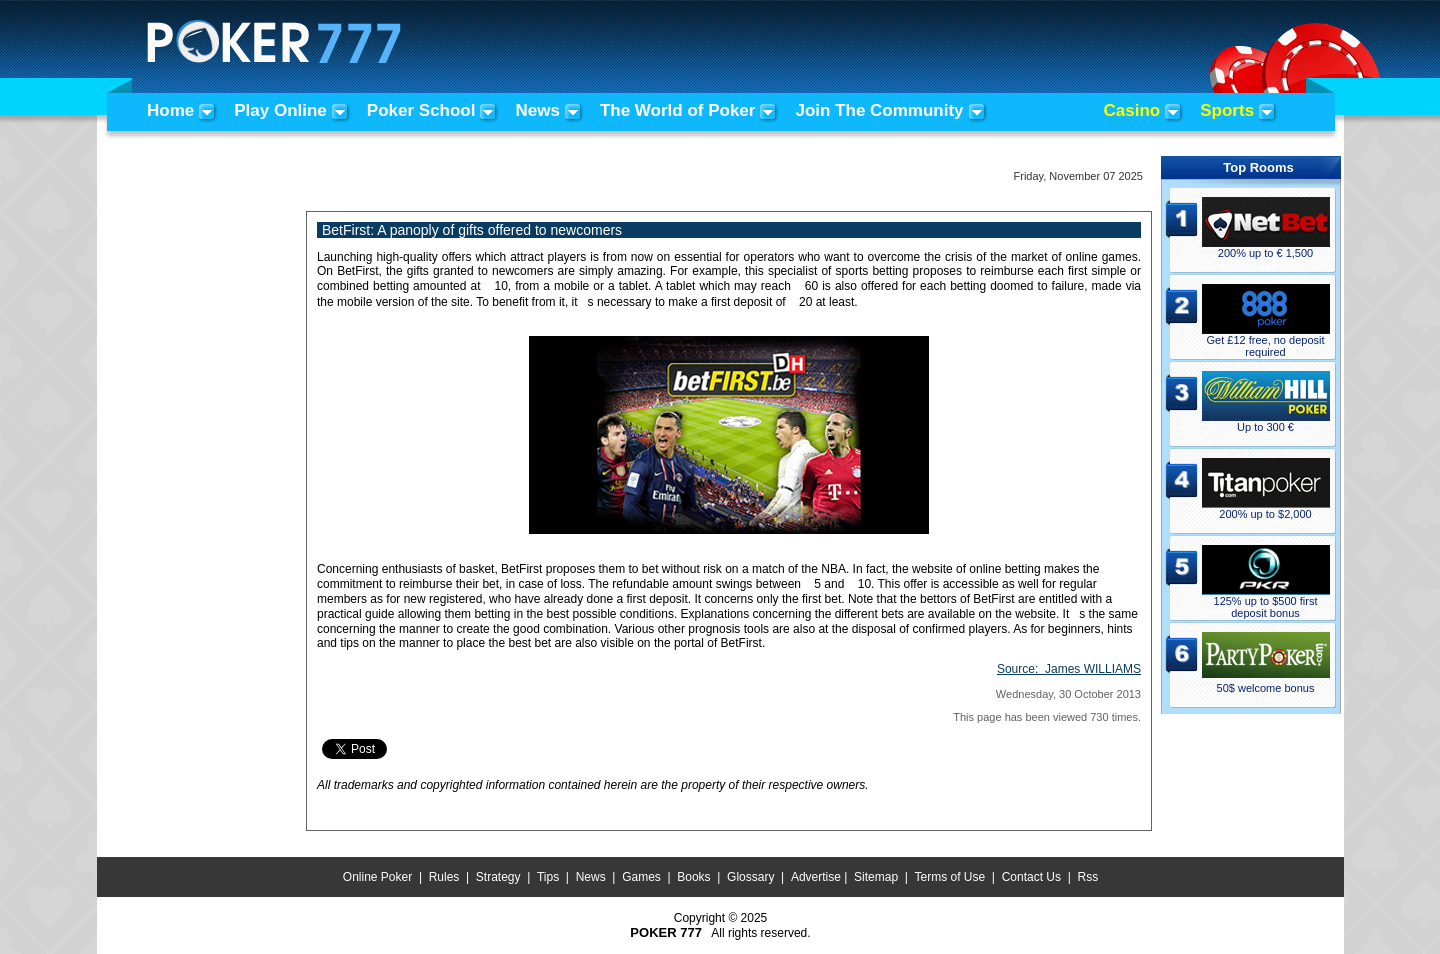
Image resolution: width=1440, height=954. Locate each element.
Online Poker (377, 877)
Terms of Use (950, 877)
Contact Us (1031, 877)
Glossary (750, 877)
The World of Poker (678, 110)
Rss (1087, 877)
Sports (1227, 110)
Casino (1132, 110)
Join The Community (879, 110)
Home (170, 110)
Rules (444, 877)
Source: (1069, 669)
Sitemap (876, 877)
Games (641, 877)
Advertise (816, 877)
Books (693, 877)
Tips (548, 877)
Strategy (498, 877)
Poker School (421, 110)
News (537, 110)
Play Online (280, 110)
